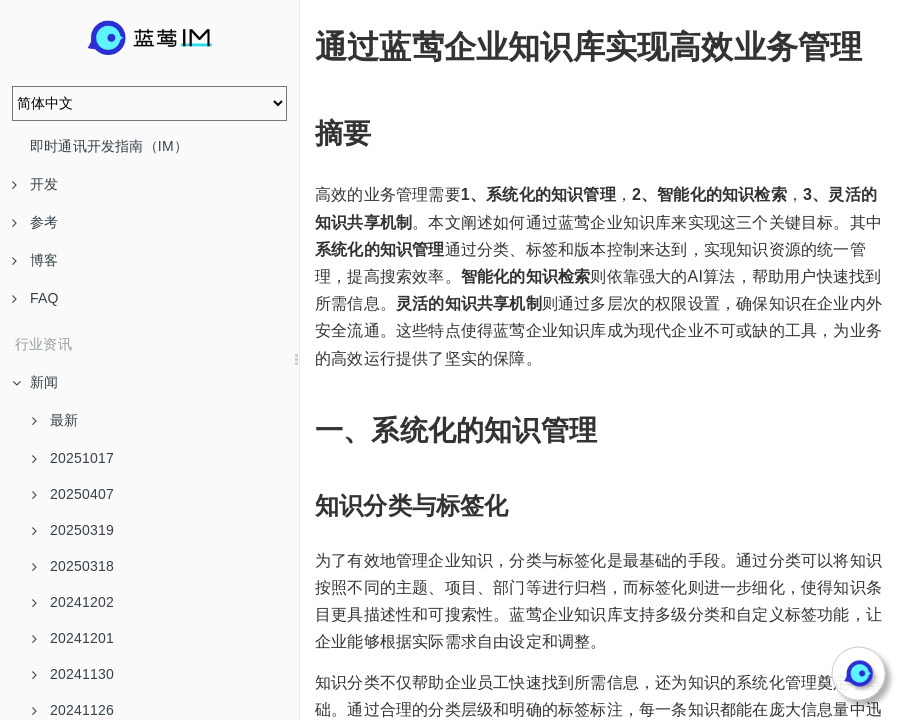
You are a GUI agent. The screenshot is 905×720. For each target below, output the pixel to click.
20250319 (73, 530)
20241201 (73, 638)
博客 (35, 260)
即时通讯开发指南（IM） (109, 146)
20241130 (73, 674)
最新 (55, 420)
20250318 (73, 566)
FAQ (35, 298)
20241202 (73, 602)
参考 (35, 222)
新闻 (35, 382)
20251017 (73, 458)
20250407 (73, 494)
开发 (35, 184)
